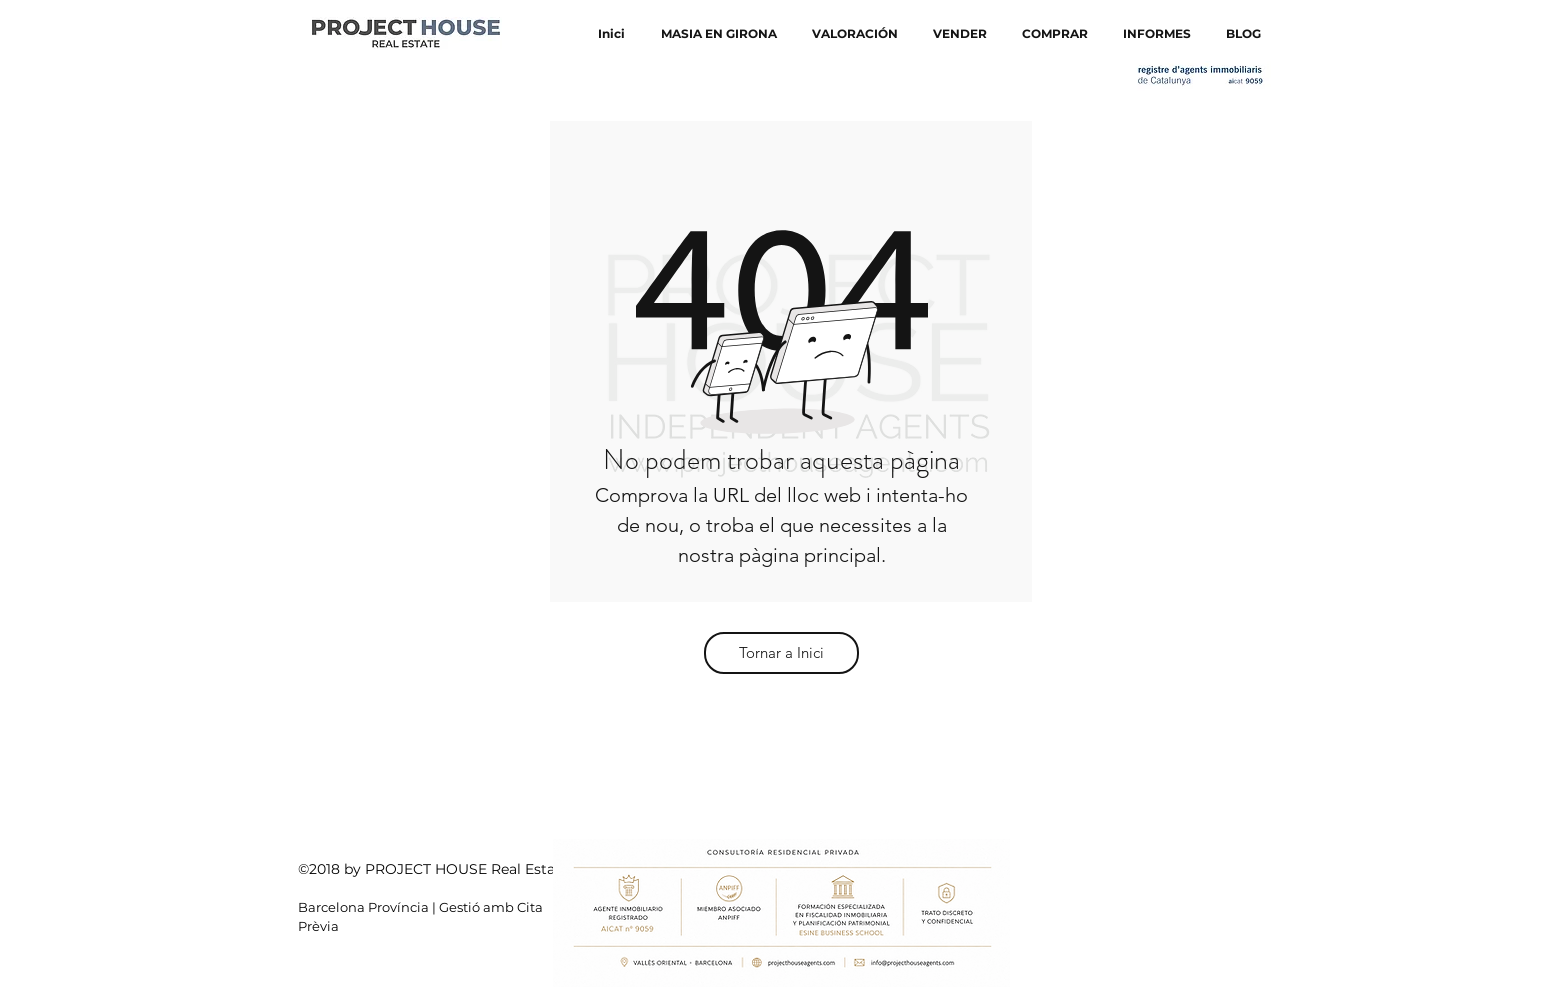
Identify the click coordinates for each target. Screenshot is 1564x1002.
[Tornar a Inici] (781, 653)
